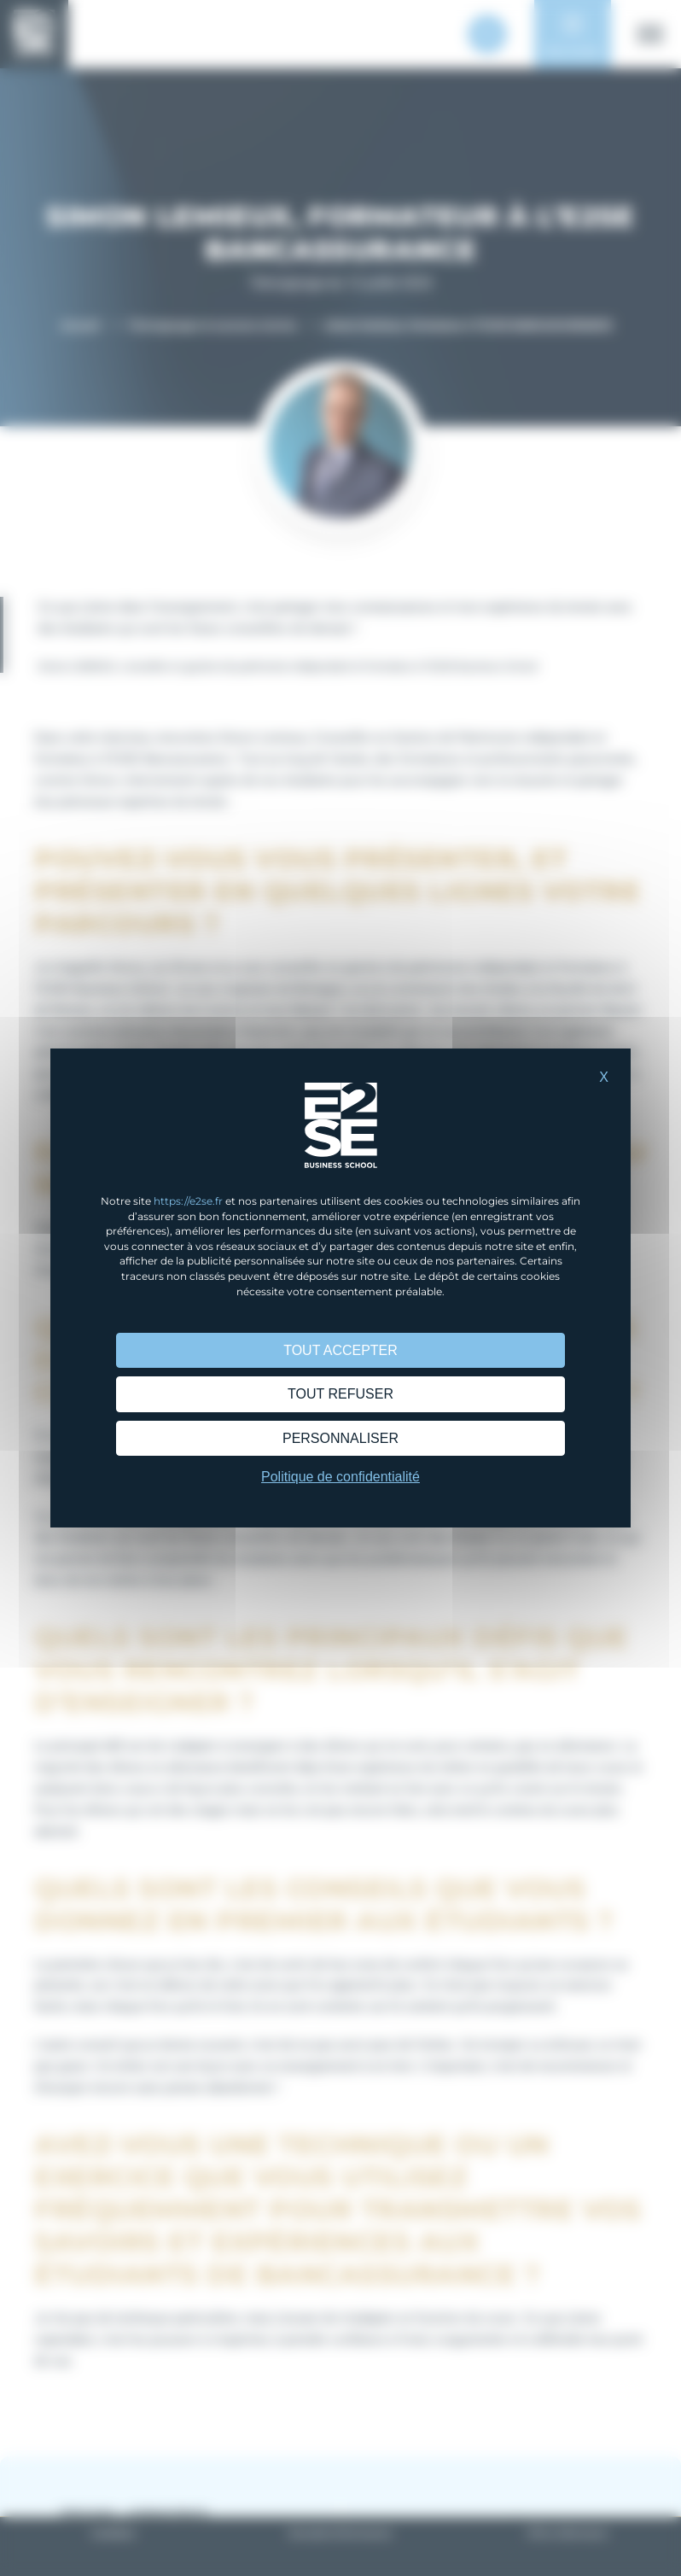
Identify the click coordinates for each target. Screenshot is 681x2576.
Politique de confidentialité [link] (340, 1476)
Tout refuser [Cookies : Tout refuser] (340, 1394)
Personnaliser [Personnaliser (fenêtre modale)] (340, 1438)
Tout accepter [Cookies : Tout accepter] (340, 1350)
